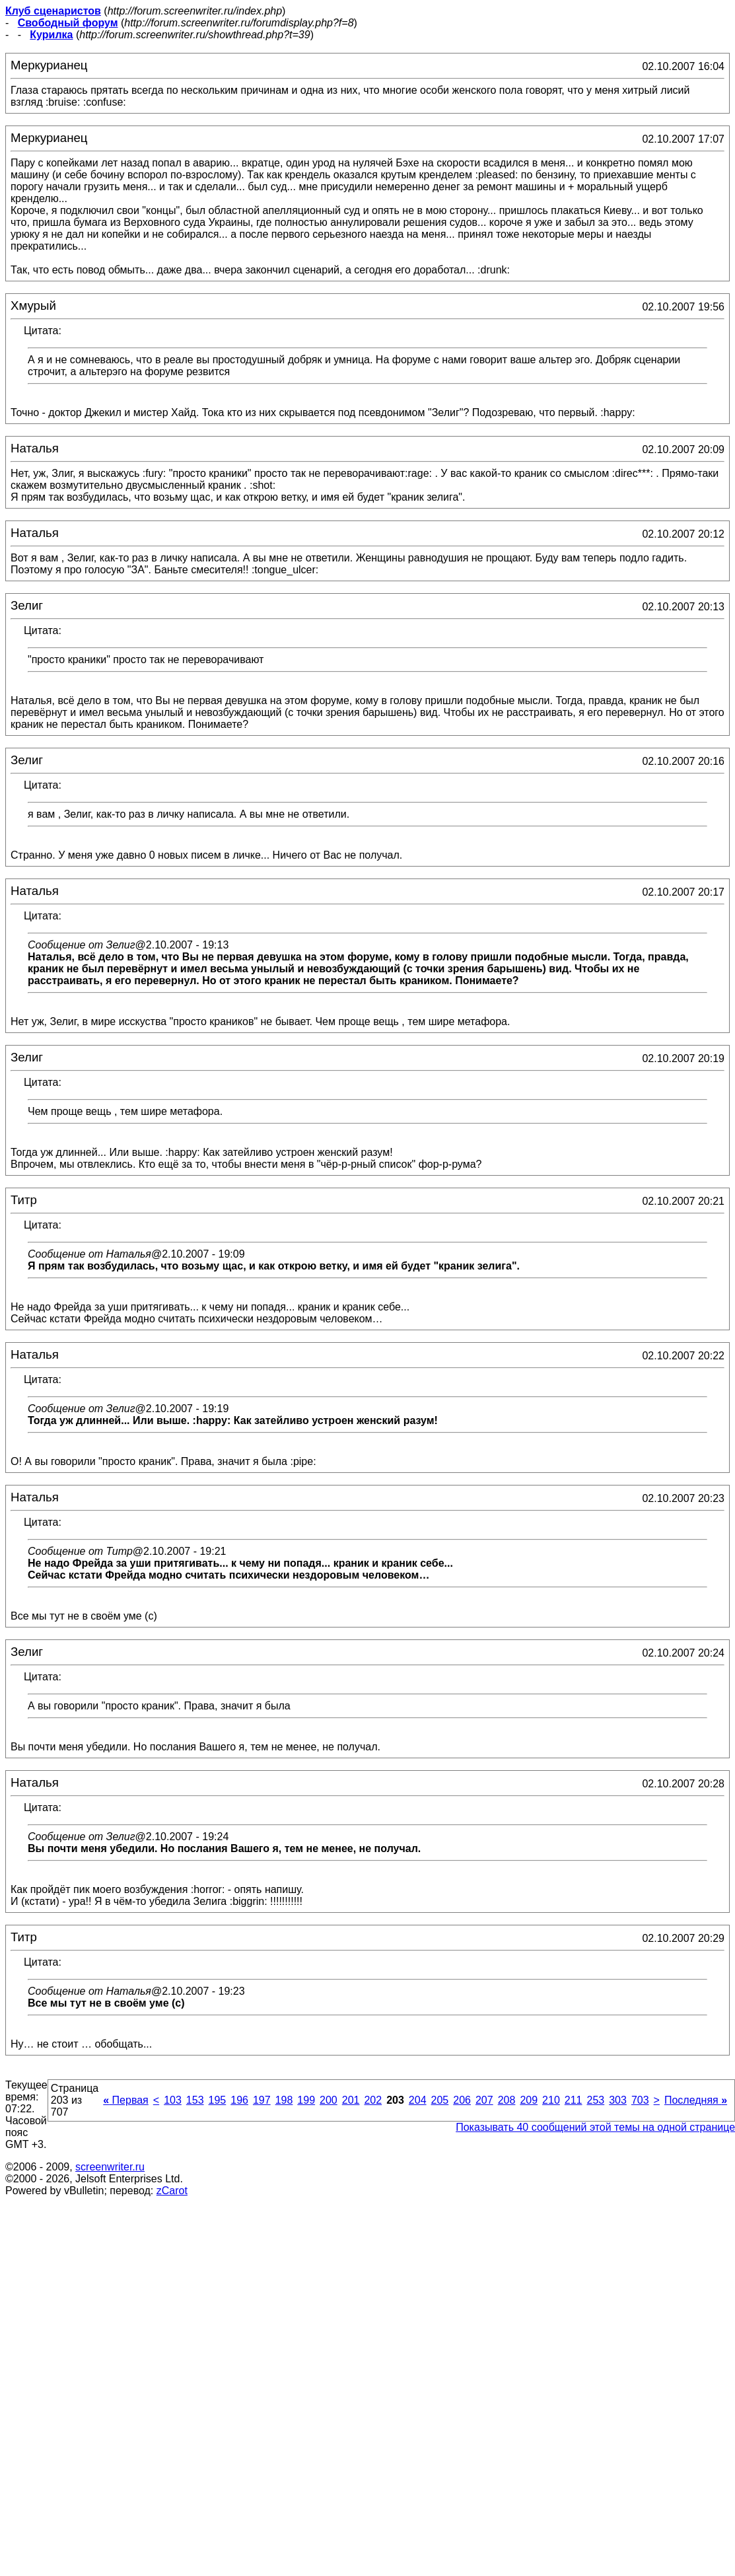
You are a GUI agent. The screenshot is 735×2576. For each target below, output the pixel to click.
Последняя (695, 2100)
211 (573, 2100)
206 (462, 2100)
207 (484, 2100)
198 (284, 2100)
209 (529, 2100)
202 (373, 2100)
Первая (126, 2100)
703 (640, 2100)
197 (262, 2100)
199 (306, 2100)
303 (618, 2100)
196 (239, 2100)
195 (218, 2100)
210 (551, 2100)
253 (595, 2100)
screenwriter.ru (110, 2166)
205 (440, 2100)
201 (351, 2100)
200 (328, 2100)
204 (418, 2100)
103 (173, 2100)
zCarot (172, 2190)
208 (507, 2100)
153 (195, 2100)
